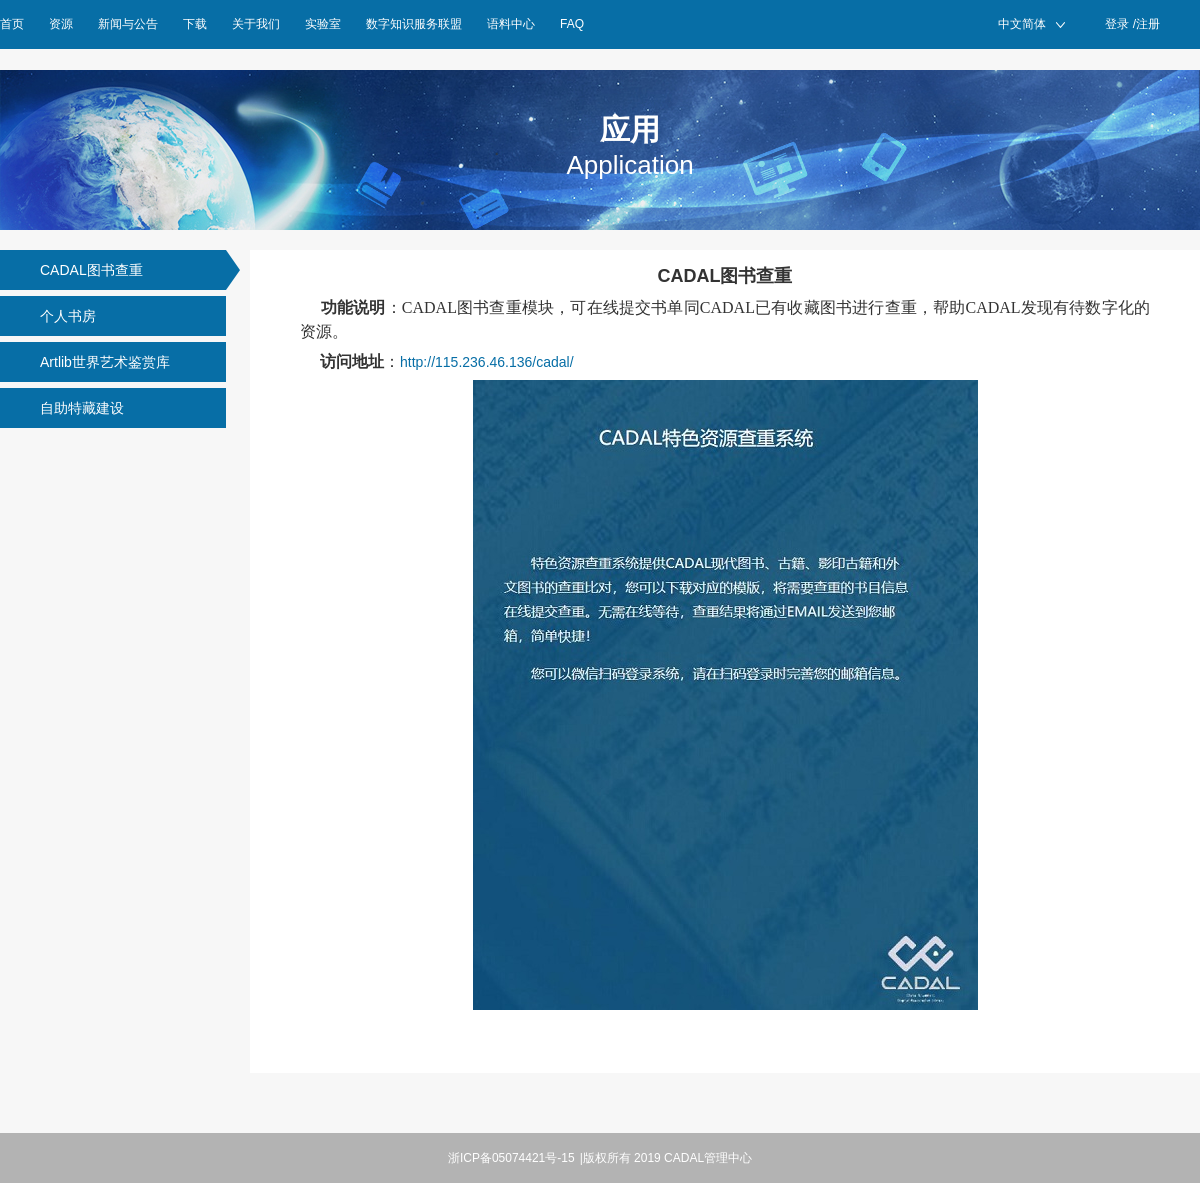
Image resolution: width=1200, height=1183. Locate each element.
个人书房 (68, 316)
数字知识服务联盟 (414, 24)
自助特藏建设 (82, 408)
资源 (61, 24)
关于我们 (256, 24)
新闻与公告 (128, 24)
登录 (1117, 24)
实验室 (323, 24)
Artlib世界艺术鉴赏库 (105, 362)
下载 (195, 24)
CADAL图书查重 (91, 270)
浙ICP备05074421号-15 (511, 1158)
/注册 (1146, 24)
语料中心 (511, 24)
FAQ (572, 24)
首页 (12, 24)
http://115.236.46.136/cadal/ (487, 362)
